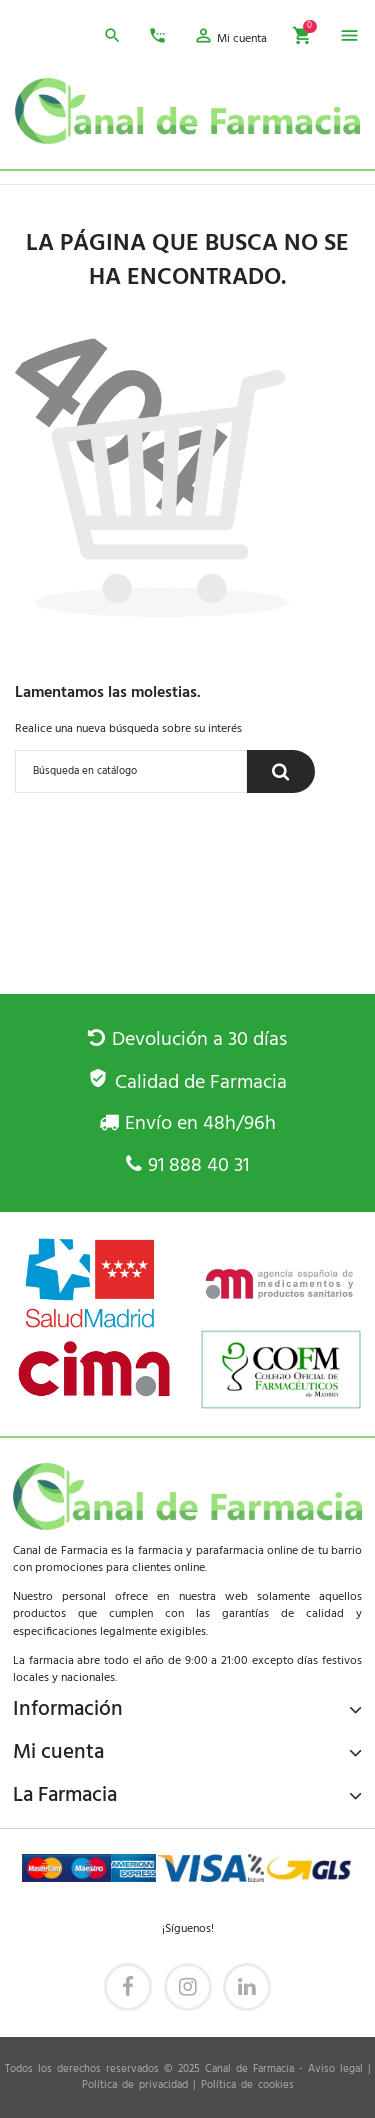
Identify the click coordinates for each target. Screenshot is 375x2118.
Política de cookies (247, 2085)
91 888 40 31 (187, 1166)
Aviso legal (335, 2069)
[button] (230, 39)
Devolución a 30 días (187, 1040)
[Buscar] (131, 771)
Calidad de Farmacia (187, 1083)
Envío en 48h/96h (187, 1124)
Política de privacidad (135, 2085)
